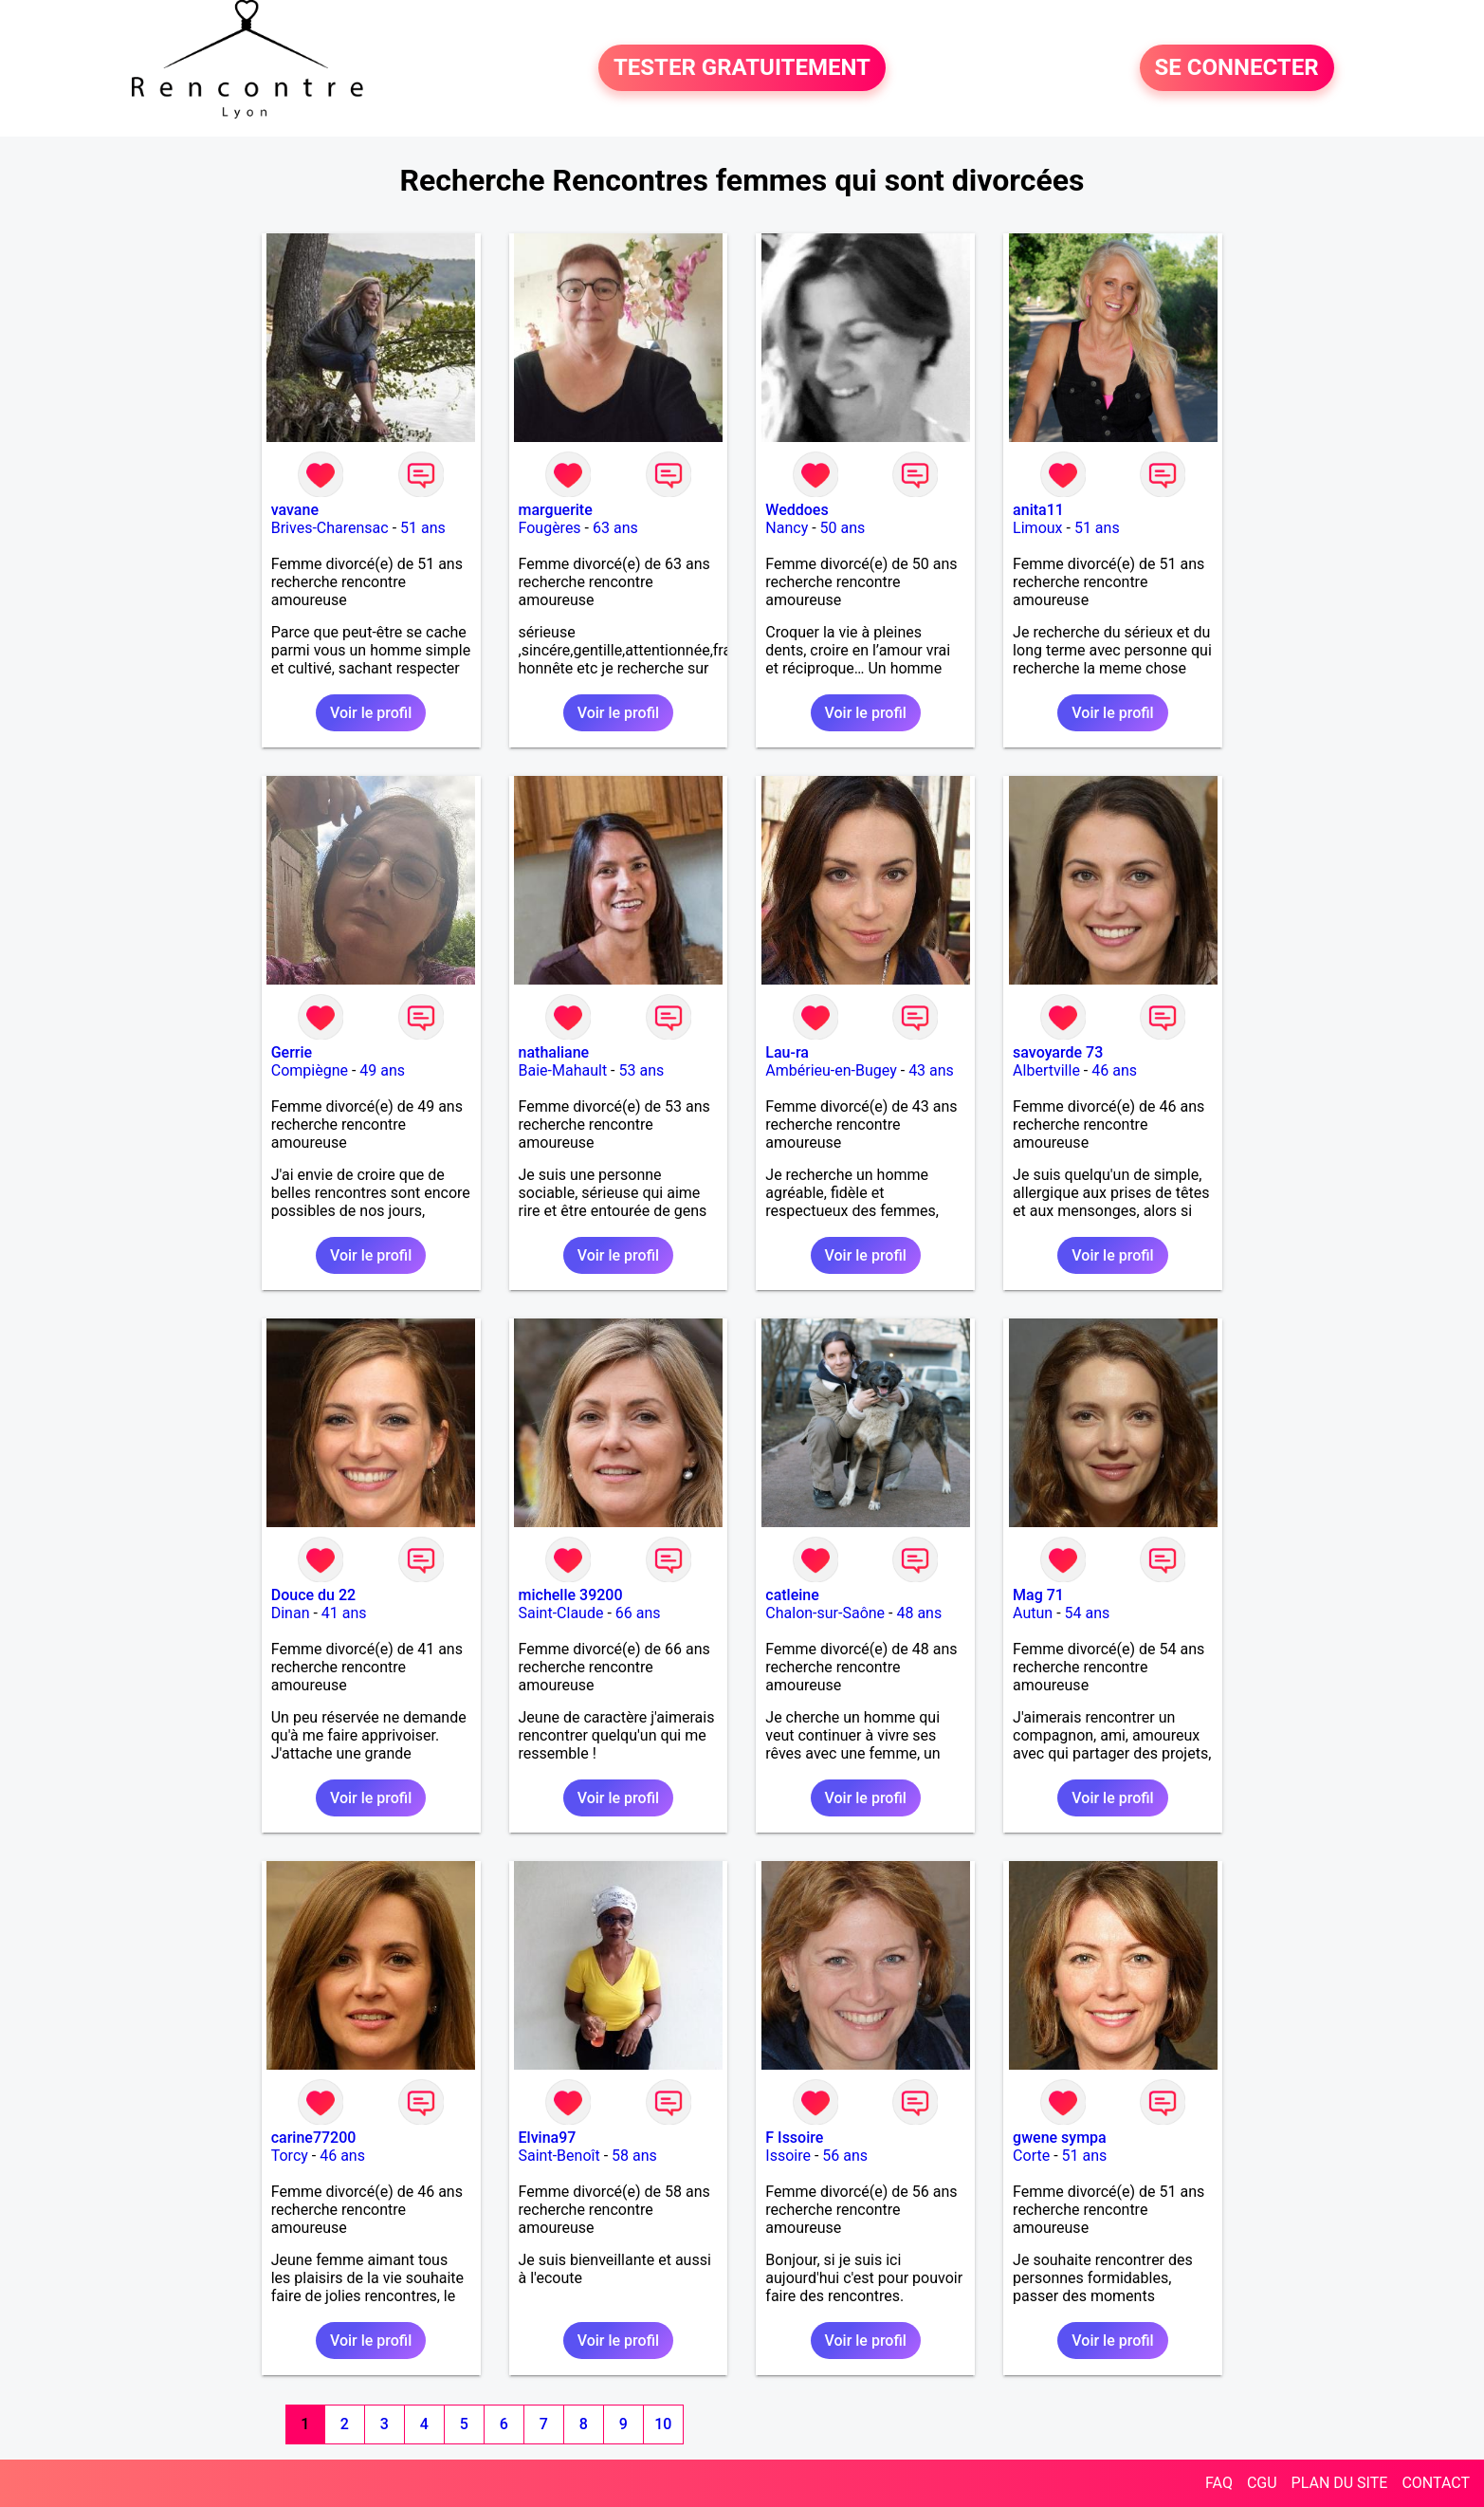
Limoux (1037, 528)
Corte (1031, 2156)
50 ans (843, 528)
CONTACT (1436, 2483)
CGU (1262, 2483)
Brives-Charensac (330, 528)
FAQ (1219, 2483)
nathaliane (554, 1052)
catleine (792, 1595)
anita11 (1038, 510)
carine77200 (314, 2138)
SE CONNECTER (1237, 68)
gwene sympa (1060, 2138)
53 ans (641, 1070)
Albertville (1046, 1070)
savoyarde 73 (1058, 1052)
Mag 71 (1038, 1595)
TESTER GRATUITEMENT (742, 68)
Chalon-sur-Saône (825, 1613)
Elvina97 (548, 2138)
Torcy (289, 2156)
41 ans (344, 1613)
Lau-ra (787, 1052)
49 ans (382, 1070)
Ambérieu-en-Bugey (830, 1070)
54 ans (1087, 1613)
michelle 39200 (571, 1595)
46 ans (1114, 1070)
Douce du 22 (313, 1595)
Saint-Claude (561, 1613)
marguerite (556, 510)
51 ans (423, 528)
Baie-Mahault (563, 1070)
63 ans (615, 528)
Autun (1033, 1613)
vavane (295, 510)
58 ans (634, 2156)
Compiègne (309, 1070)
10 (662, 2424)
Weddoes (796, 510)
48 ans (919, 1613)
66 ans (638, 1613)
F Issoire (794, 2138)
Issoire (788, 2156)
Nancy (786, 528)
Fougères (550, 528)
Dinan (290, 1613)
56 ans (845, 2156)
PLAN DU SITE (1340, 2483)
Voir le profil (371, 713)
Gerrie (291, 1052)
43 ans (931, 1070)
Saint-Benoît (559, 2156)
